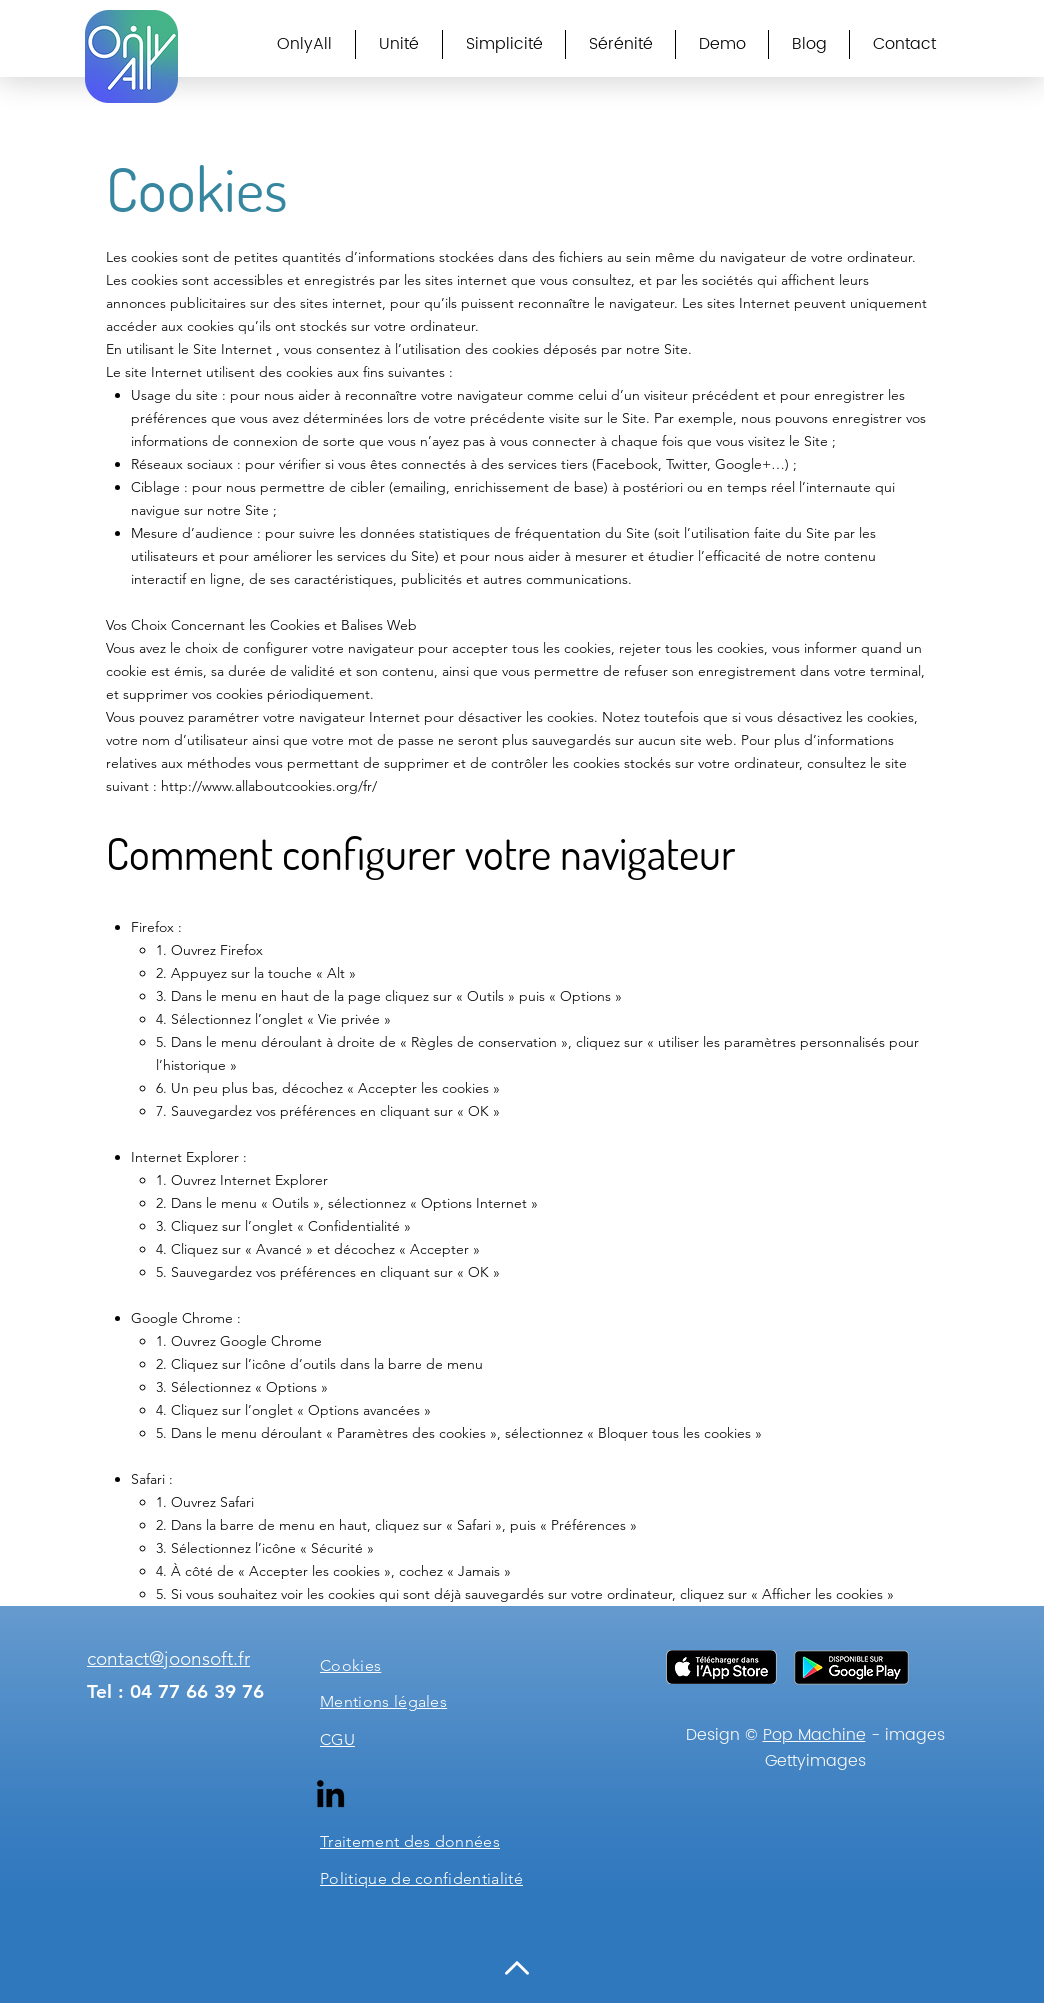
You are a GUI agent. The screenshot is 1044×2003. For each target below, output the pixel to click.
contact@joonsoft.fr (168, 1658)
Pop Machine (814, 1735)
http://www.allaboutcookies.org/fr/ (269, 786)
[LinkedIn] (330, 1793)
